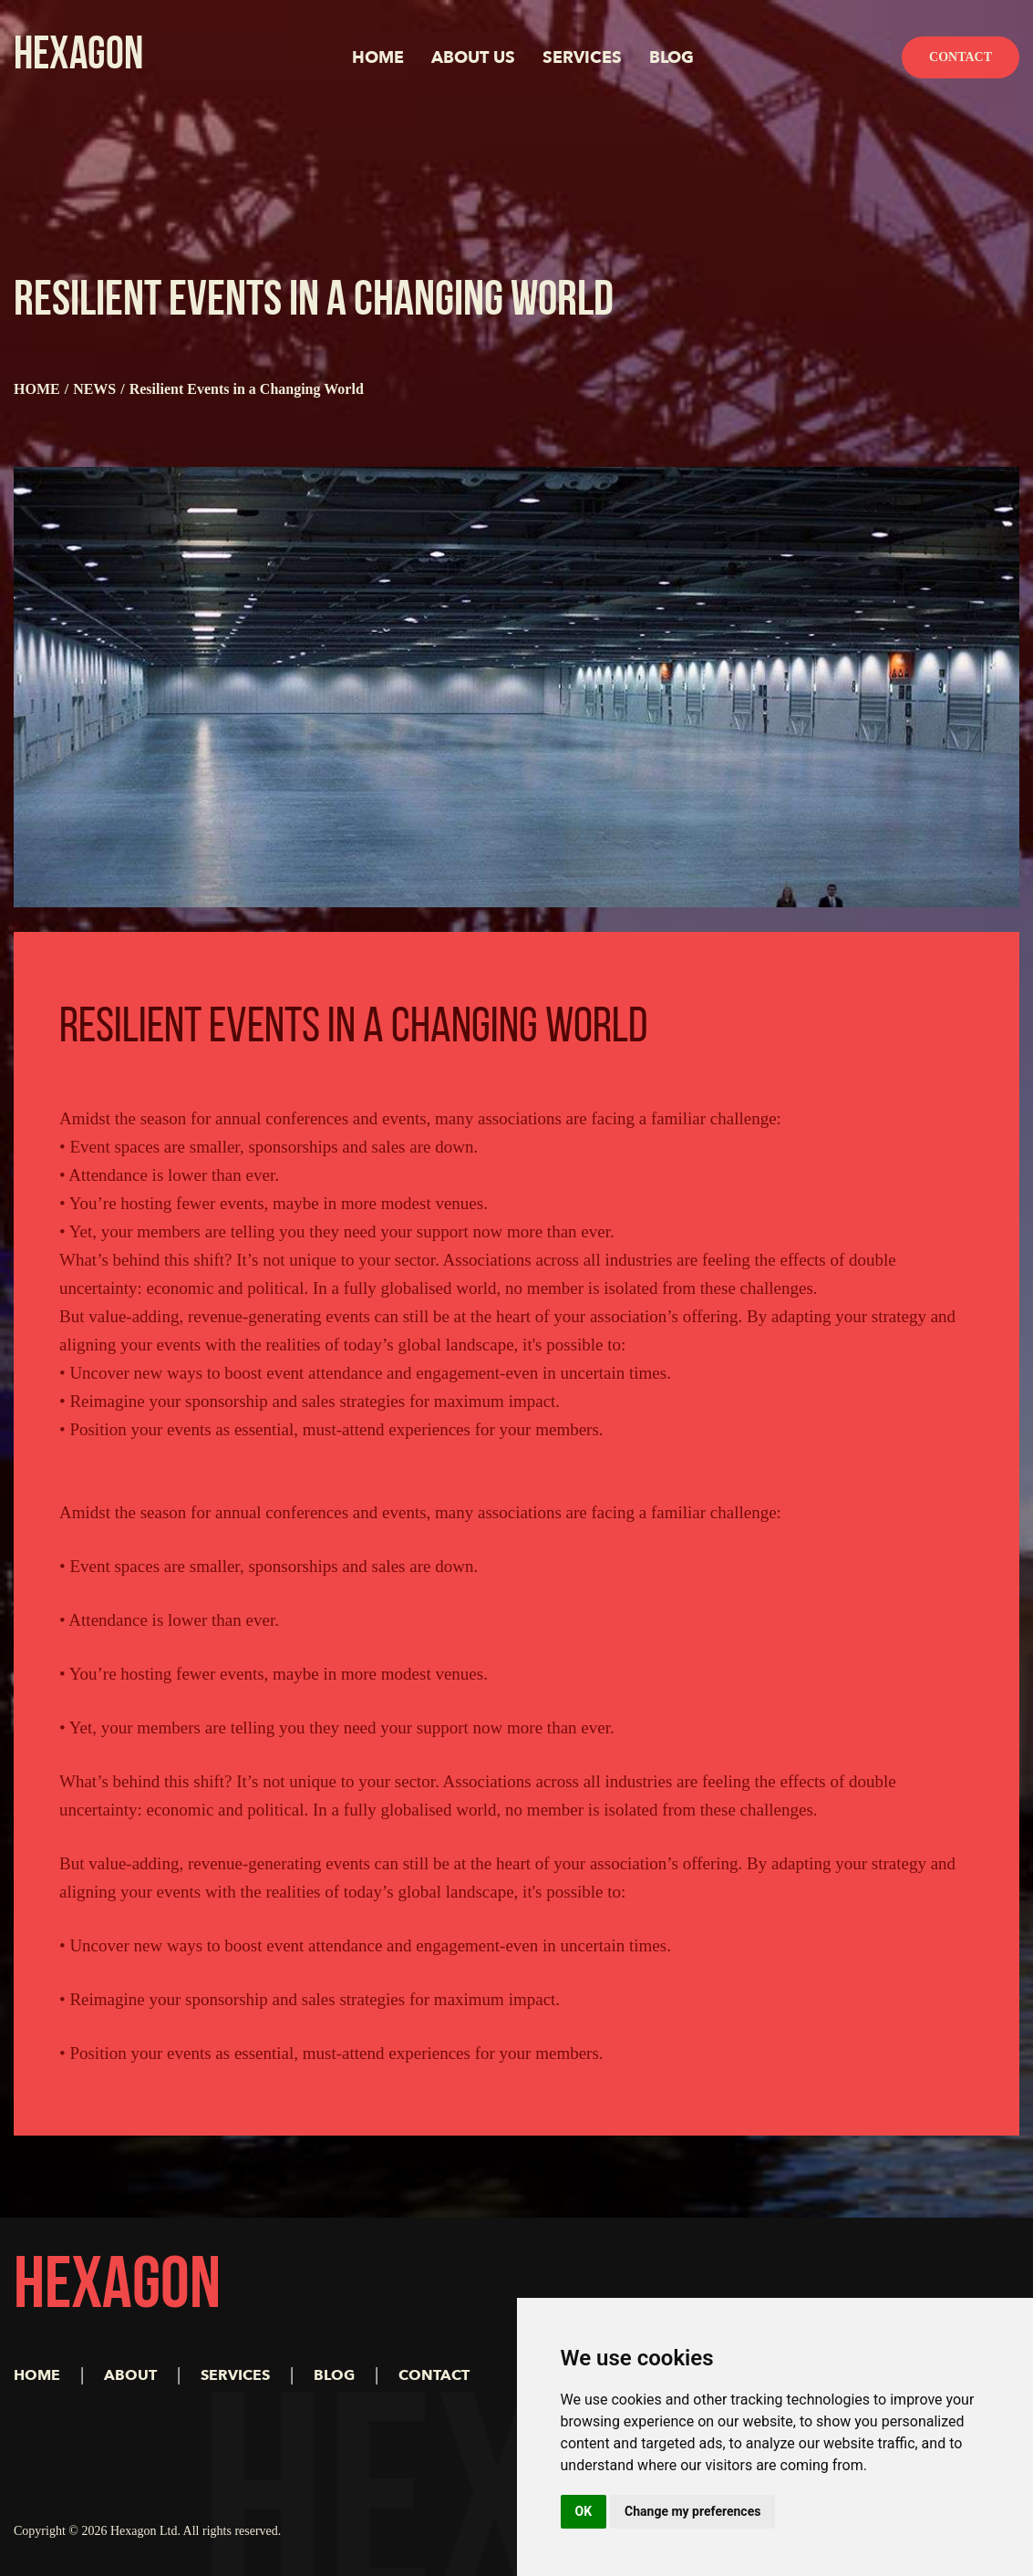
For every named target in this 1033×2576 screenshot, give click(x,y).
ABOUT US (473, 58)
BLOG (671, 58)
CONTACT (434, 2375)
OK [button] (584, 2511)
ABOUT (130, 2375)
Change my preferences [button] (692, 2511)
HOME (378, 58)
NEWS (94, 389)
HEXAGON (78, 57)
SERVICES (582, 58)
